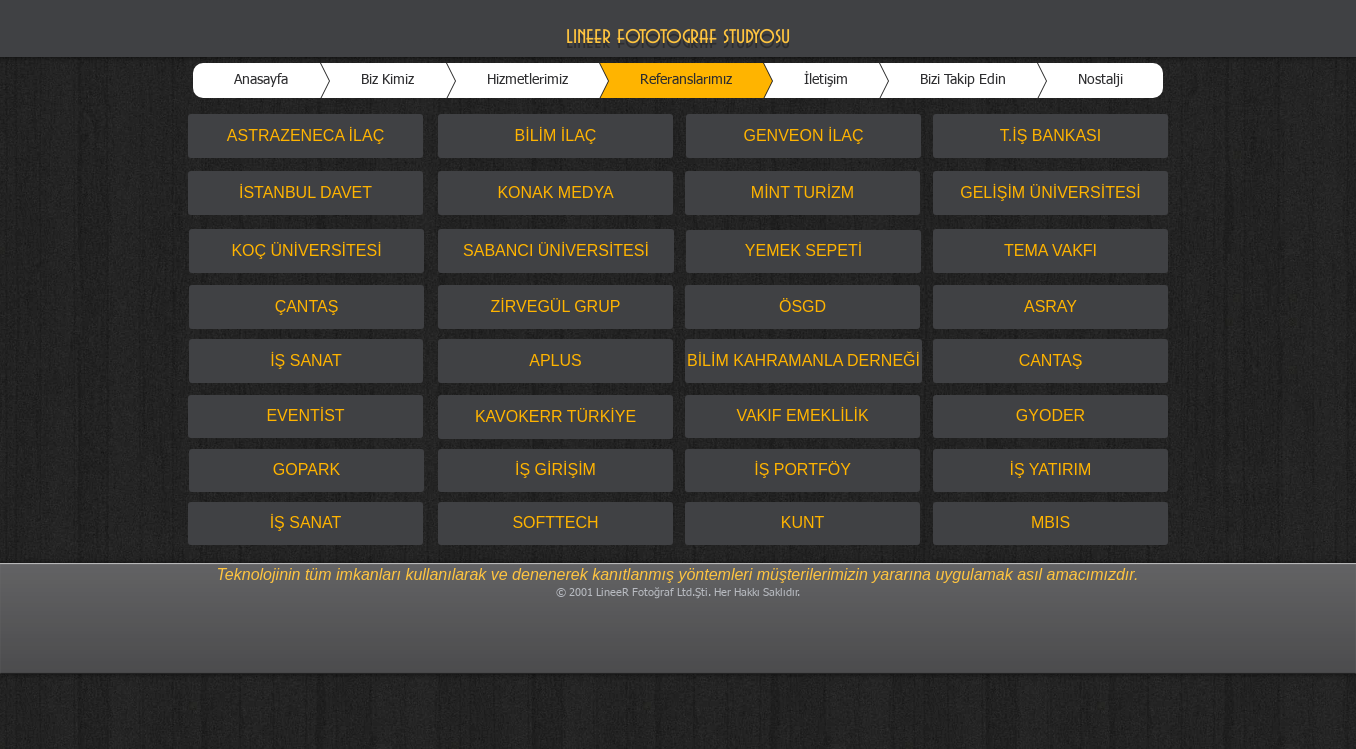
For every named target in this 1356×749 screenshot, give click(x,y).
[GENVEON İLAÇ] (803, 136)
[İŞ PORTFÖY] (802, 470)
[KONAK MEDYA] (555, 193)
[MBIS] (1050, 523)
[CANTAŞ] (1050, 361)
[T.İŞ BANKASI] (1050, 136)
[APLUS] (555, 361)
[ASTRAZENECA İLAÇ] (305, 136)
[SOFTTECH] (555, 523)
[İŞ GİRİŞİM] (555, 470)
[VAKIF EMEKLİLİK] (802, 416)
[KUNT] (802, 523)
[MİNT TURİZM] (802, 193)
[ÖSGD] (802, 307)
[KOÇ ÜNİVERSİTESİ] (306, 251)
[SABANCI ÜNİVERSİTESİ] (556, 251)
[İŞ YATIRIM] (1050, 470)
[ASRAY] (1050, 307)
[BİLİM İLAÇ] (555, 136)
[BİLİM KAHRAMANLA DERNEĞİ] (803, 361)
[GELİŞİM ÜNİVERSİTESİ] (1050, 193)
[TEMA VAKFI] (1050, 251)
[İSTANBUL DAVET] (305, 193)
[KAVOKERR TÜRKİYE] (555, 417)
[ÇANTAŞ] (306, 307)
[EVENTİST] (305, 416)
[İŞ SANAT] (306, 361)
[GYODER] (1050, 416)
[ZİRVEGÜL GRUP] (555, 307)
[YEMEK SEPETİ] (803, 251)
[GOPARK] (306, 470)
